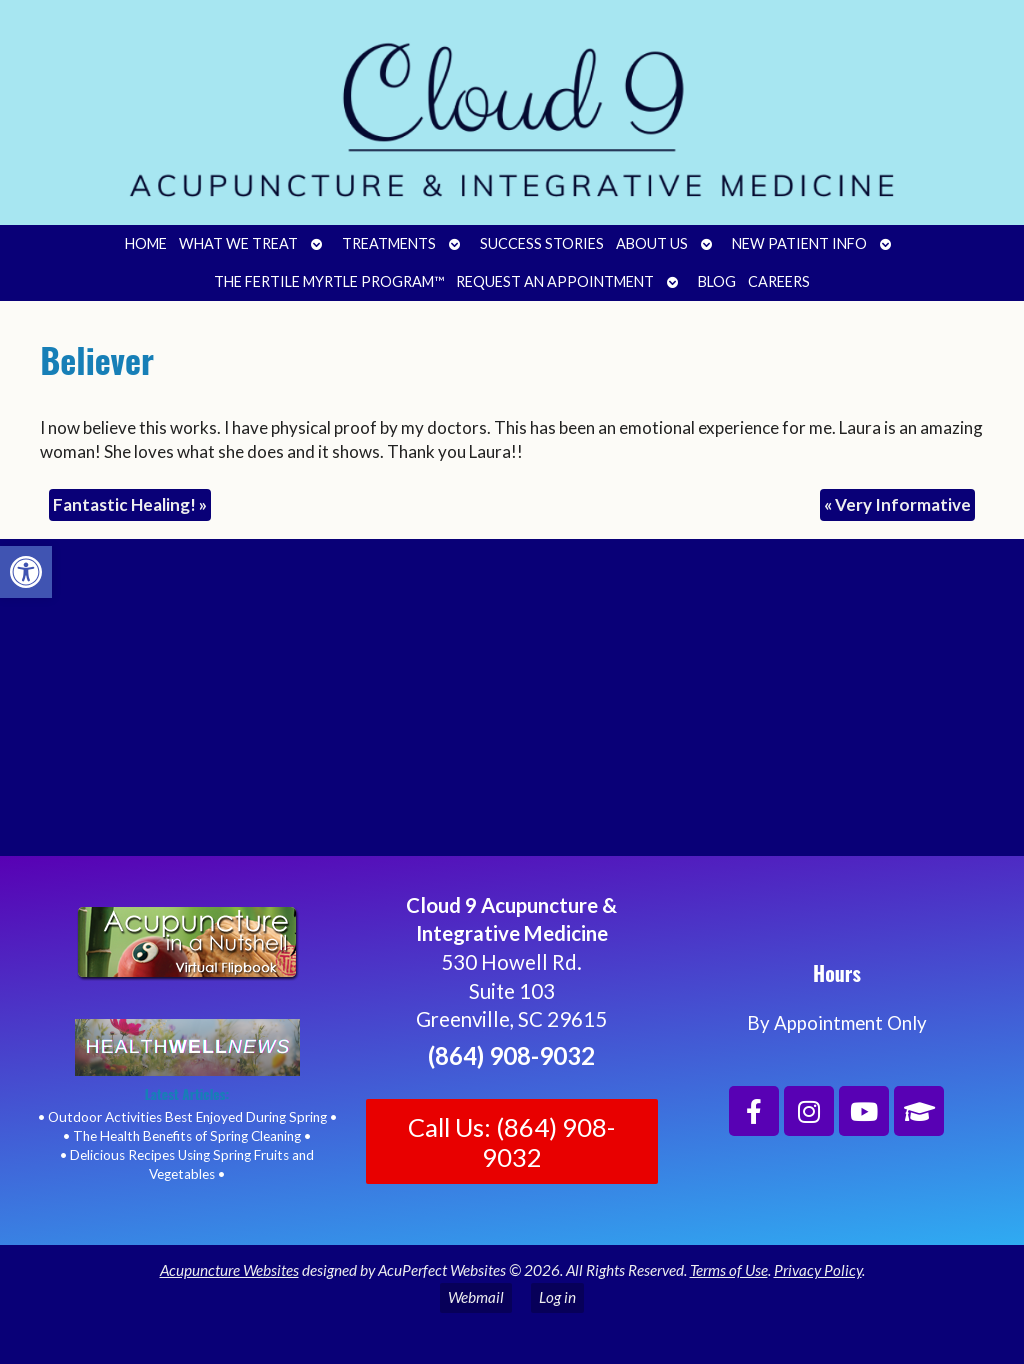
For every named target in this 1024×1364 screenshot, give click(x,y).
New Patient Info (799, 243)
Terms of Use (729, 1270)
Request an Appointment (555, 281)
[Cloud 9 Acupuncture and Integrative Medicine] (512, 706)
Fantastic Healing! (130, 504)
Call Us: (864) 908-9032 (511, 1142)
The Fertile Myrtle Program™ (329, 281)
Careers (779, 281)
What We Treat (238, 243)
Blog (717, 281)
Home (146, 243)
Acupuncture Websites (229, 1270)
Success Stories (542, 243)
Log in (557, 1297)
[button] (26, 572)
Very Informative (897, 504)
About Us (652, 243)
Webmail (476, 1297)
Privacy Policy (818, 1270)
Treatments (389, 243)
